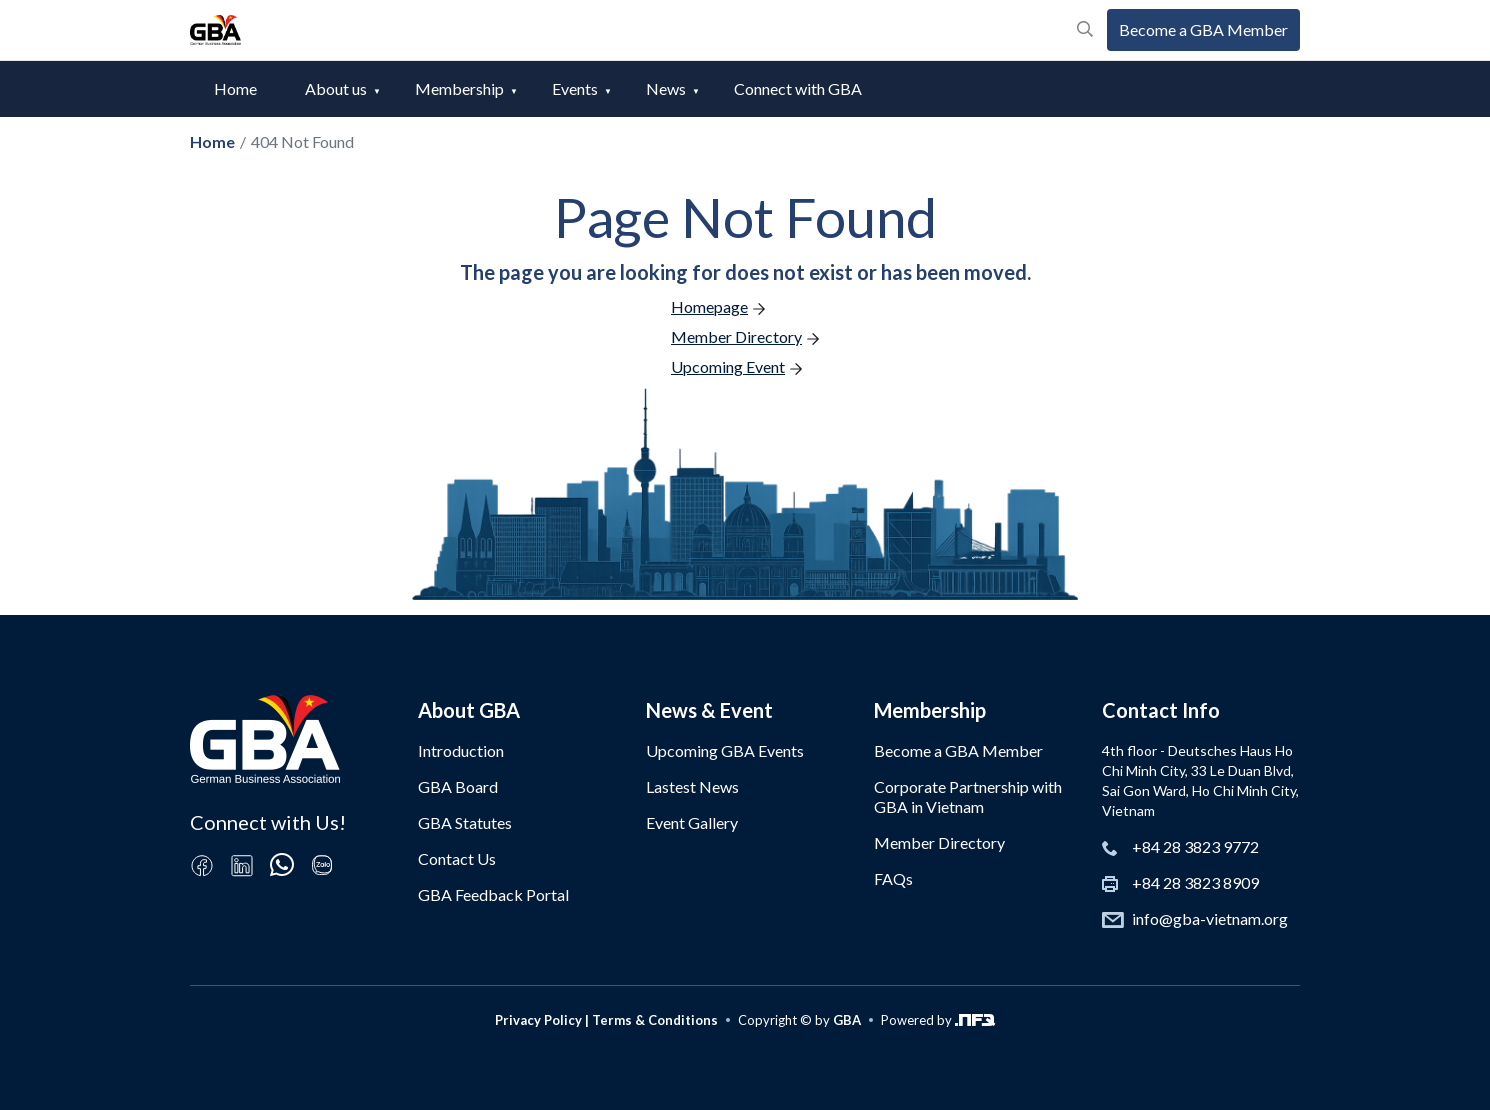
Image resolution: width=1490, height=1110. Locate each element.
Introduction (461, 750)
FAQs (893, 878)
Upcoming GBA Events (725, 750)
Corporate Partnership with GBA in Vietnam (968, 796)
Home (235, 88)
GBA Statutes (465, 822)
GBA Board (458, 786)
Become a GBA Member (1203, 29)
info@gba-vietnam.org (1210, 918)
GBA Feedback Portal (493, 894)
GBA (847, 1020)
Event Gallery (692, 822)
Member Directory (939, 842)
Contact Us (457, 858)
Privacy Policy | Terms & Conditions (606, 1020)
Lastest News (692, 786)
